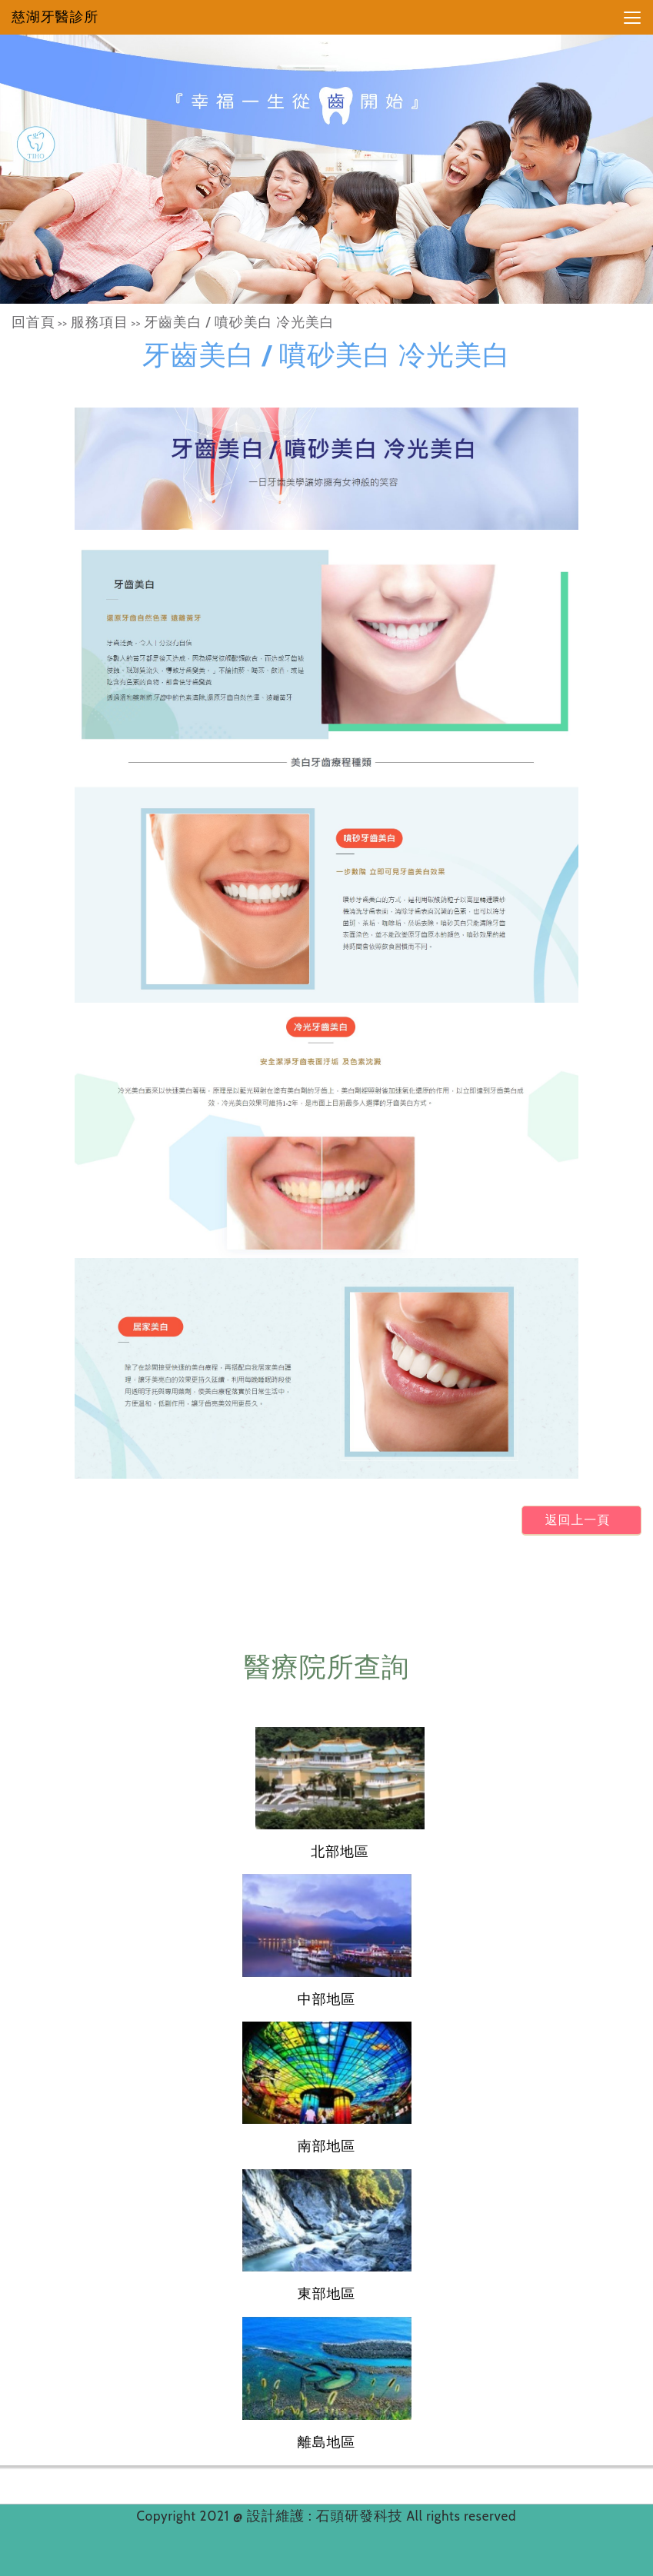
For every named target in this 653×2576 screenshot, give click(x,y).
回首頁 (33, 322)
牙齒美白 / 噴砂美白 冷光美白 (239, 322)
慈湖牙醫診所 (55, 16)
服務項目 (99, 322)
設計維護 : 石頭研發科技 (327, 2516)
